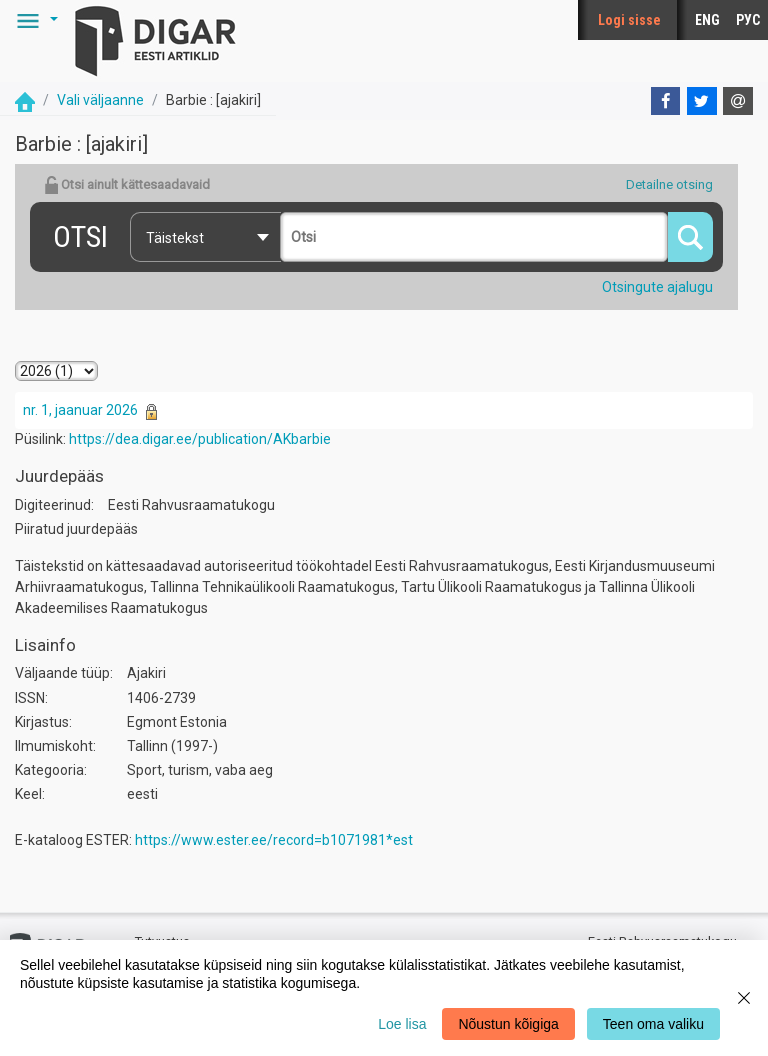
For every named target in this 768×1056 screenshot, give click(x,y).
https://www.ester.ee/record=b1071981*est (274, 840)
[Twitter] (702, 101)
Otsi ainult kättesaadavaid (127, 185)
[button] (34, 20)
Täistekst (175, 238)
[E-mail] (738, 101)
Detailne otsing (669, 184)
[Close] (744, 998)
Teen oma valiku (653, 1024)
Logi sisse (629, 20)
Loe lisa (402, 1024)
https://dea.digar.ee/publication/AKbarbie (200, 439)
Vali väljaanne (100, 100)
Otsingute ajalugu (657, 287)
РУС (748, 20)
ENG (707, 20)
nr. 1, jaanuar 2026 (80, 410)
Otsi (80, 236)
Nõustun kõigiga (508, 1024)
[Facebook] (666, 101)
